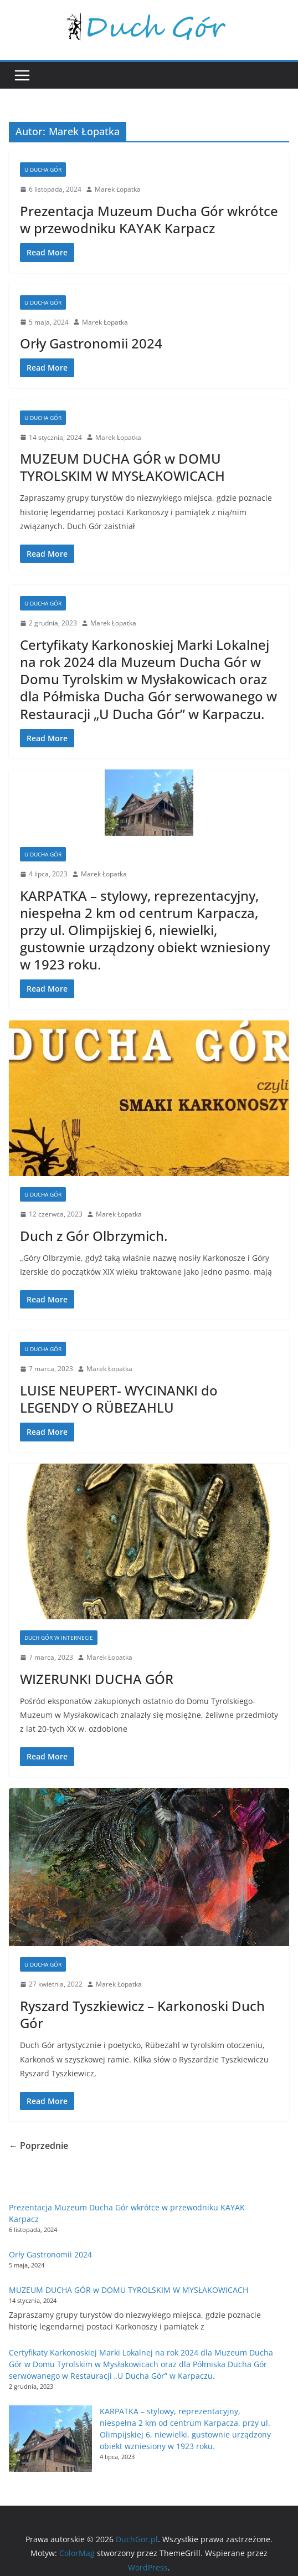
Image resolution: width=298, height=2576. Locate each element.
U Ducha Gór (42, 169)
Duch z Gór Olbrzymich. (93, 1236)
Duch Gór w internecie (58, 1637)
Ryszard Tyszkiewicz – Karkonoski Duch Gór (142, 2014)
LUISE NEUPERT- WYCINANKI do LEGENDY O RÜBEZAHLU (119, 1399)
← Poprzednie (38, 2145)
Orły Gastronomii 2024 (91, 343)
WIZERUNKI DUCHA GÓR (96, 1679)
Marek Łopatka (118, 189)
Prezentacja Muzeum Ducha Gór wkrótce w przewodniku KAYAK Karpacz (149, 219)
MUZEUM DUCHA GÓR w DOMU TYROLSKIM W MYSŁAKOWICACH (122, 467)
